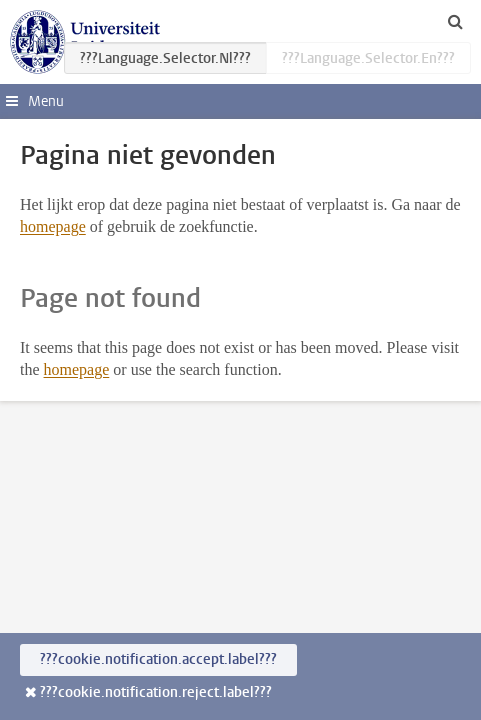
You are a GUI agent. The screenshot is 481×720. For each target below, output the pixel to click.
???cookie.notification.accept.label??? (158, 659)
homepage (53, 226)
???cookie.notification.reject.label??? (156, 692)
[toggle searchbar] (455, 21)
